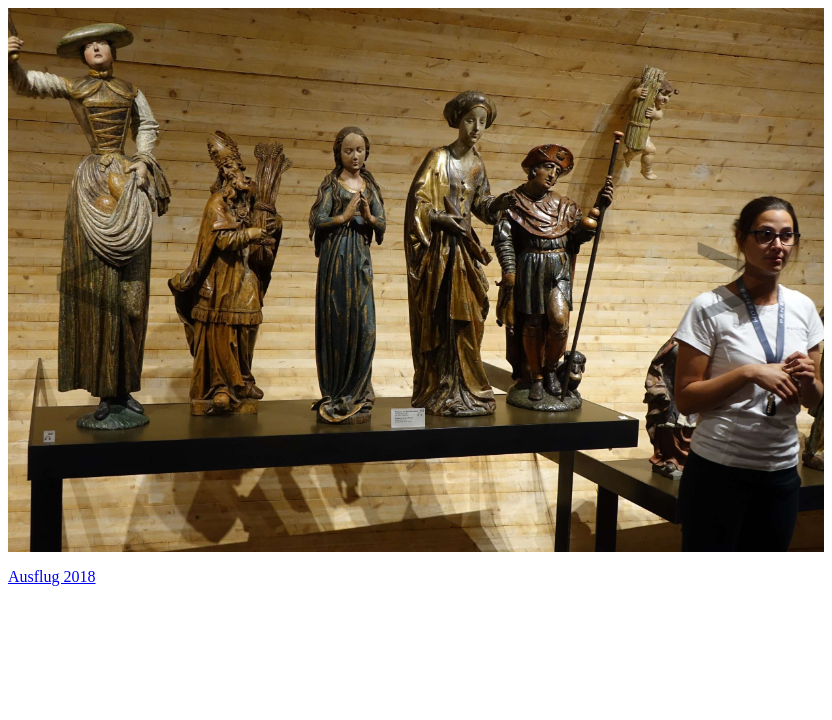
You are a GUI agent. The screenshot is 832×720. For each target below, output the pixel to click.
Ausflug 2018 (52, 576)
